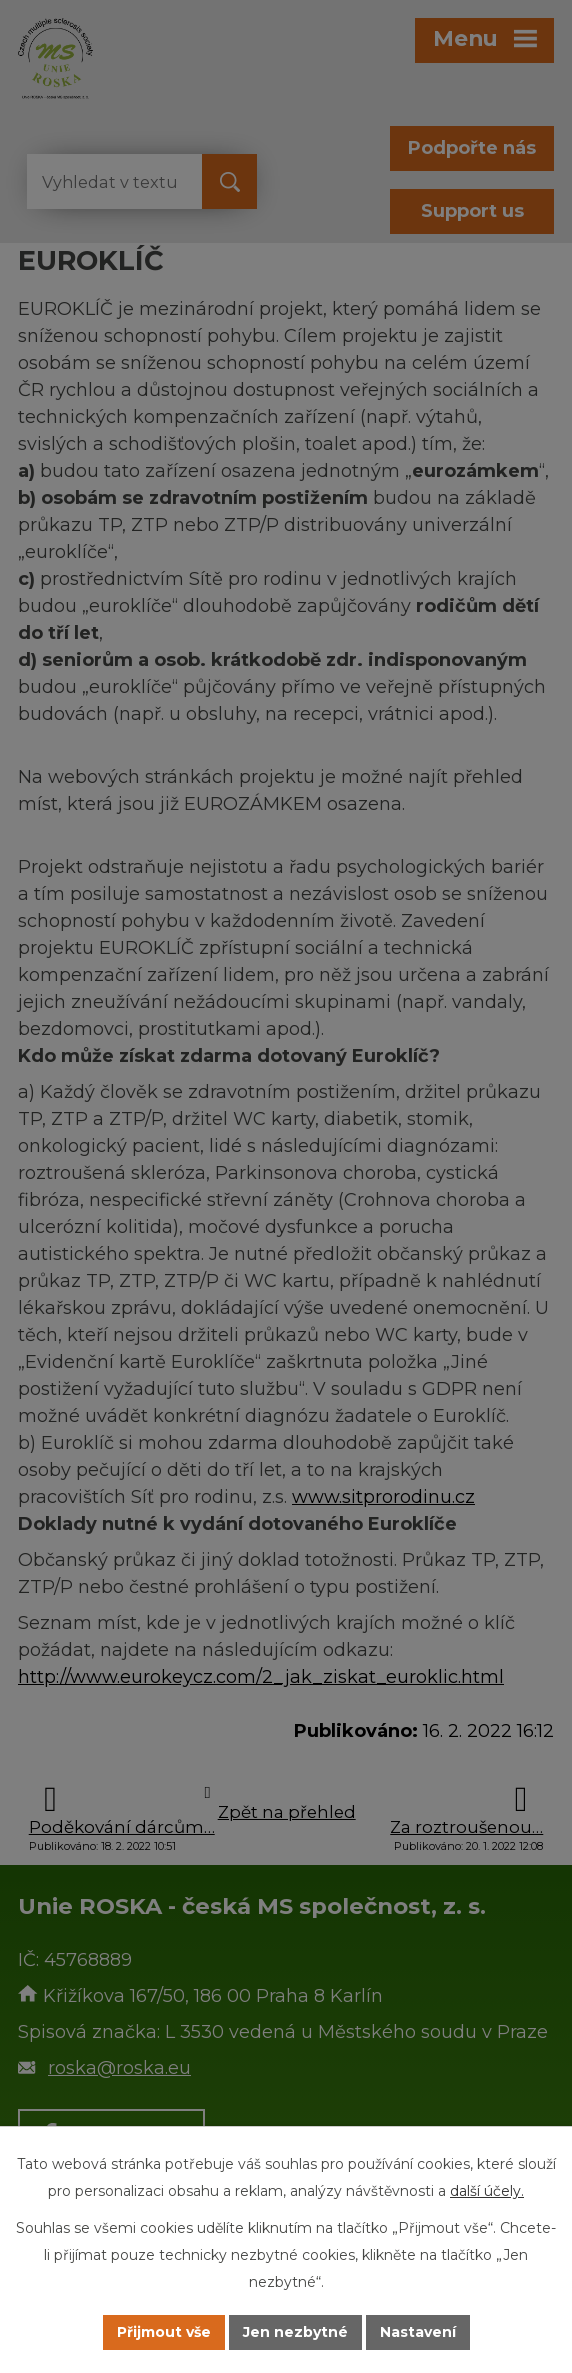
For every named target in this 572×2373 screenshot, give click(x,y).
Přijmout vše (164, 2332)
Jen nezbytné (295, 2332)
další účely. (487, 2191)
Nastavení (418, 2332)
